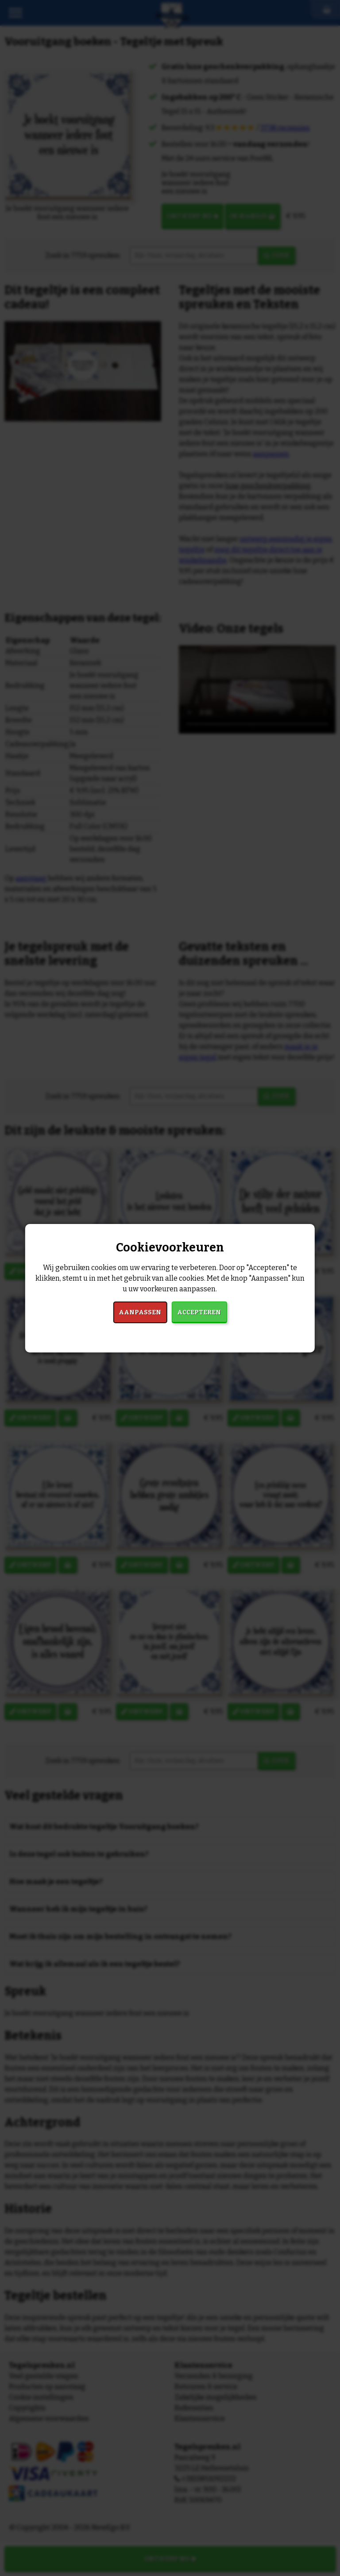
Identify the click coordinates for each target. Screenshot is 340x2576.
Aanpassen (140, 1312)
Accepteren (199, 1312)
